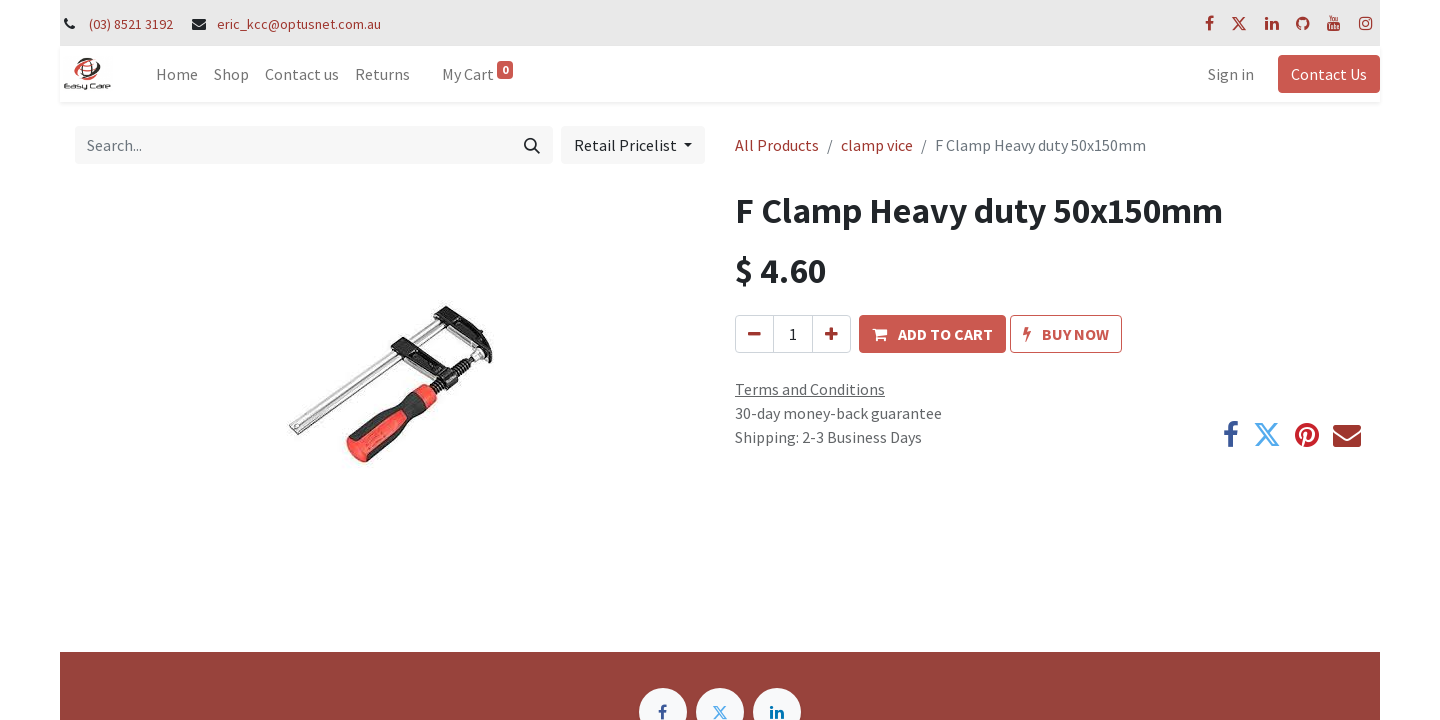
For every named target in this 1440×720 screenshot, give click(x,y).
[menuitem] (177, 74)
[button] (932, 334)
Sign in (1231, 74)
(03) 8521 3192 (131, 24)
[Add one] (831, 334)
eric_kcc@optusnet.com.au (299, 24)
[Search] (532, 145)
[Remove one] (754, 334)
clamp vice (877, 145)
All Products (777, 145)
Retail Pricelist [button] (627, 145)
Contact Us (1329, 74)
